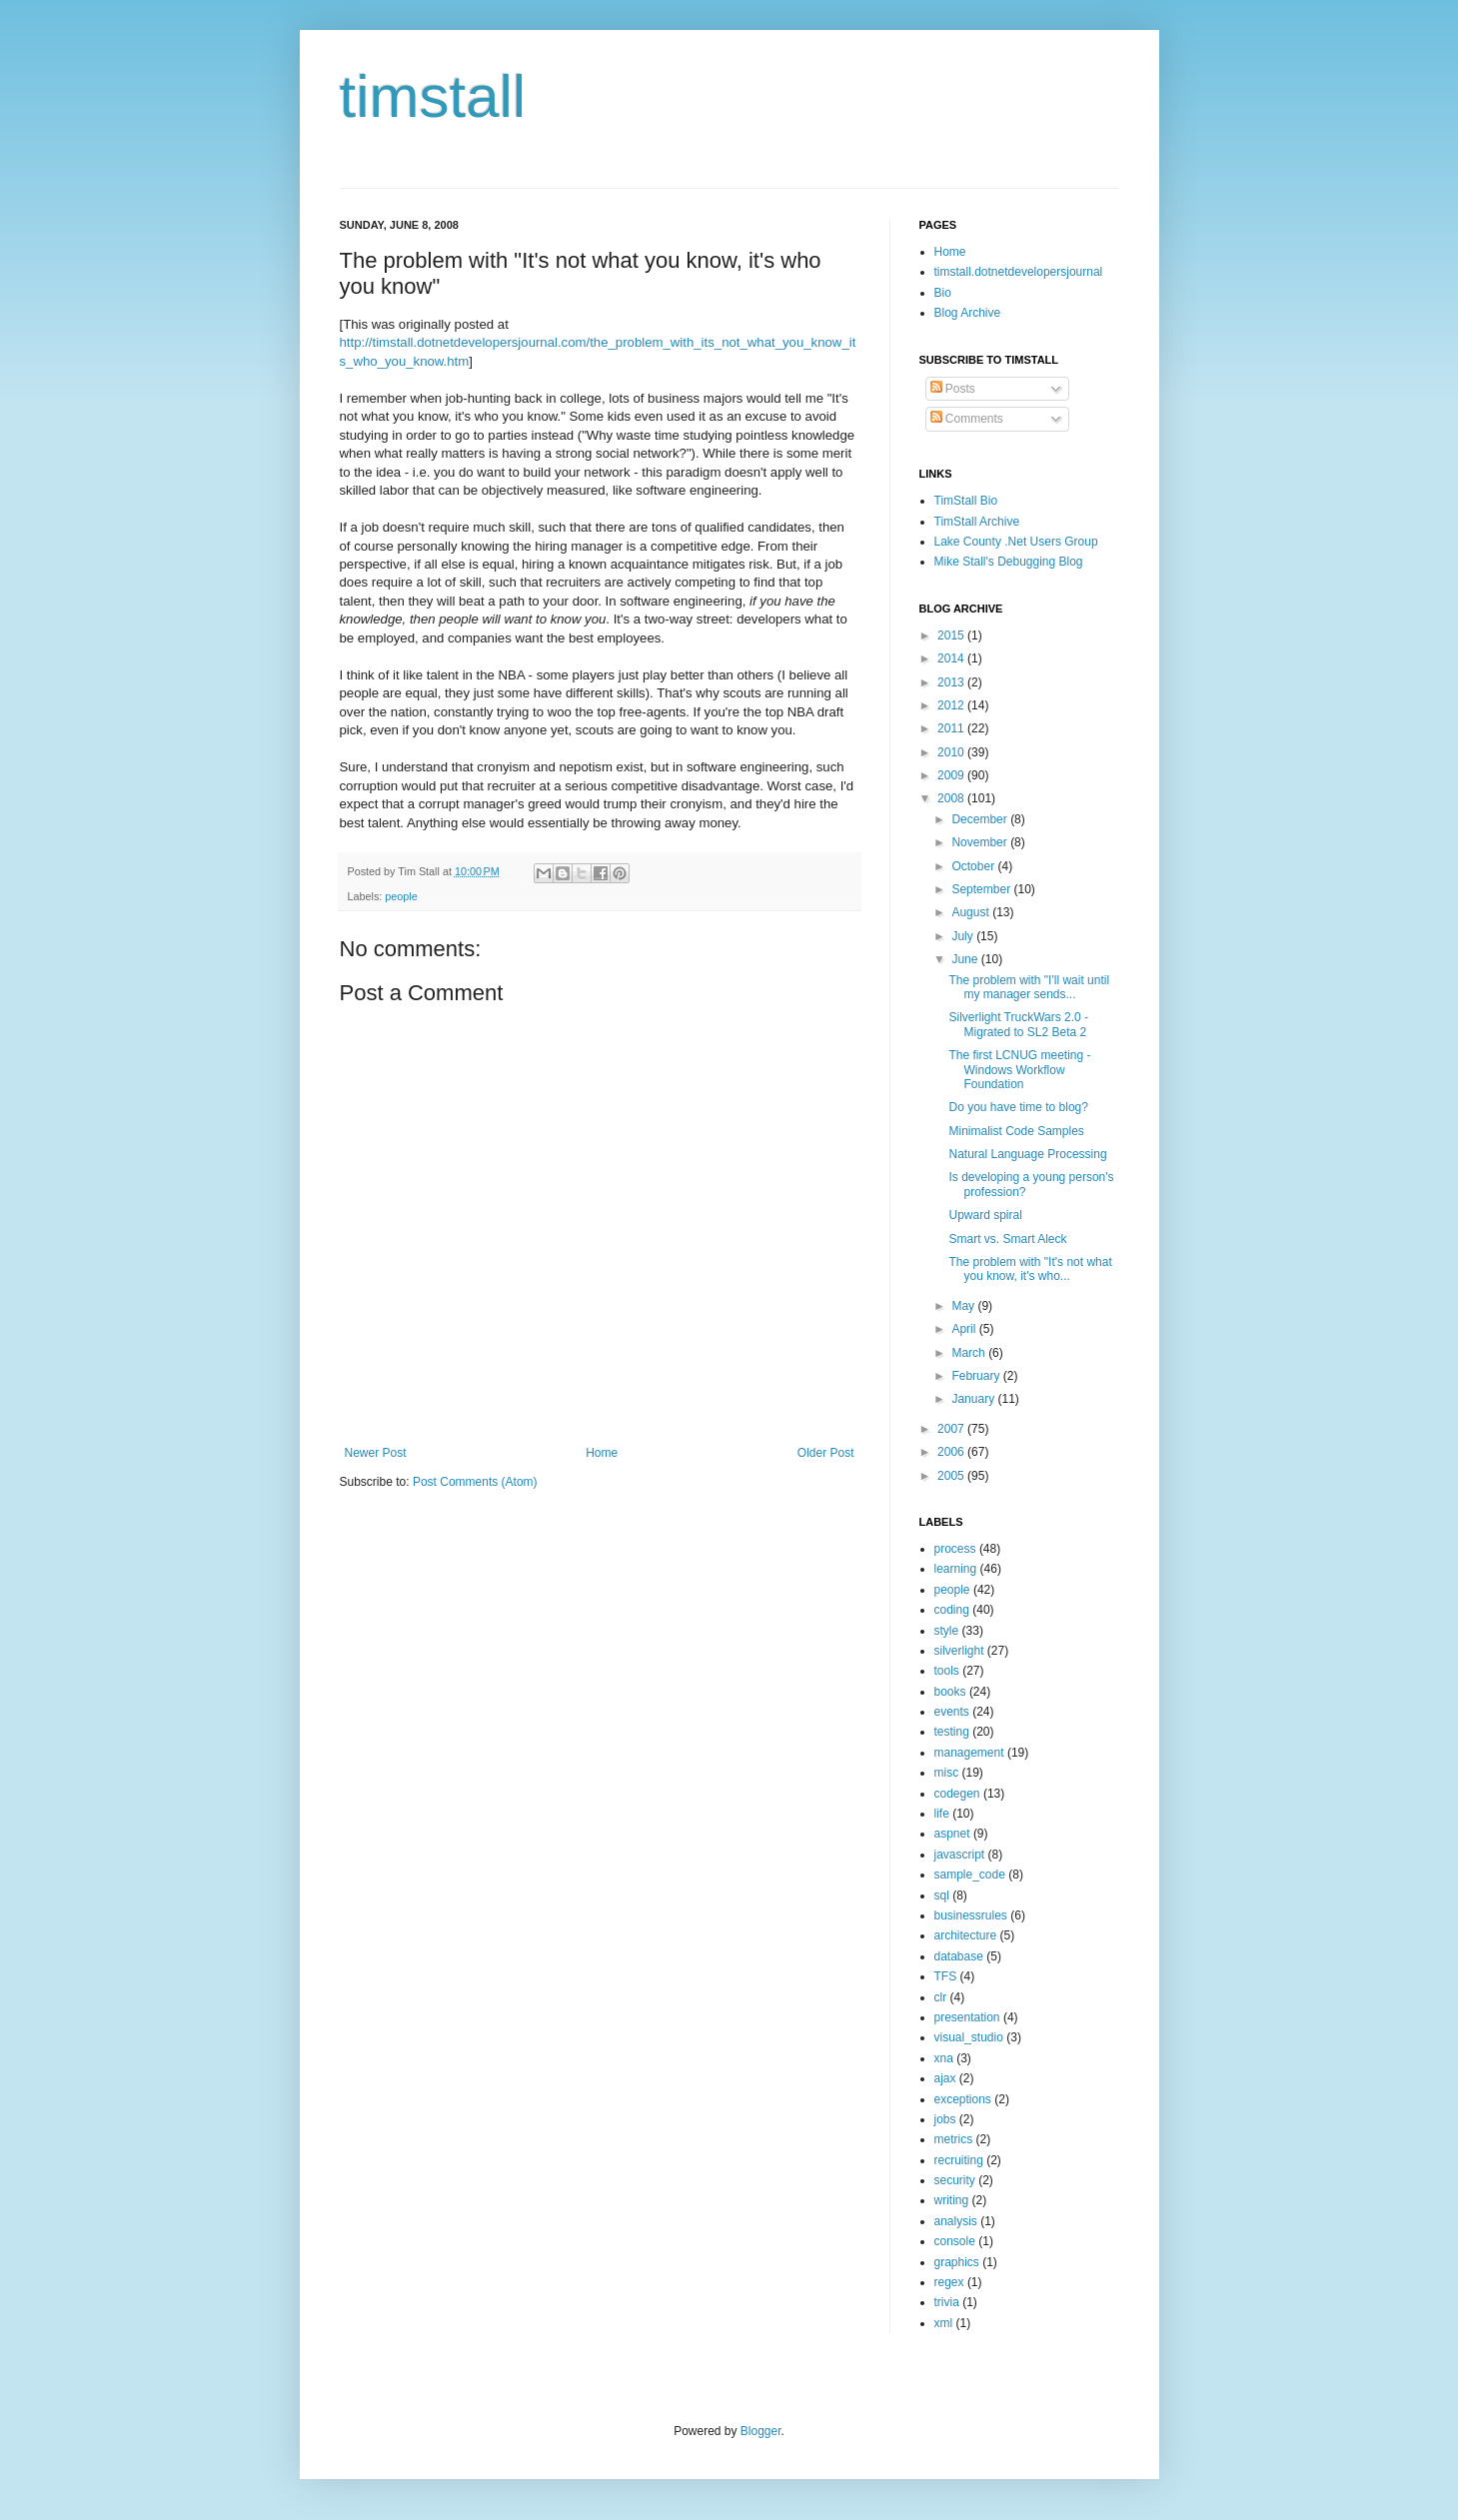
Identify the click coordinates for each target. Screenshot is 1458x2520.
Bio (942, 293)
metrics (953, 2139)
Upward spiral (984, 1215)
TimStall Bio (966, 501)
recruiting (958, 2160)
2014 (952, 658)
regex (949, 2282)
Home (602, 1453)
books (950, 1692)
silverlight (959, 1651)
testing (951, 1732)
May (964, 1306)
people (401, 896)
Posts (952, 389)
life (941, 1814)
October (974, 866)
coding (951, 1610)
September (982, 889)
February (976, 1376)
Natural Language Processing (1027, 1154)
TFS (945, 1976)
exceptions (962, 2099)
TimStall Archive (977, 522)
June (965, 959)
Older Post (825, 1453)
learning (955, 1569)
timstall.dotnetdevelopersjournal (1018, 272)
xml (943, 2323)
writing (951, 2200)
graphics (956, 2262)
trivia (946, 2302)
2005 (952, 1476)
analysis (955, 2221)
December (980, 819)
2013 (952, 682)
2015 (952, 635)
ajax (945, 2078)
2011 (952, 728)
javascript (959, 1855)
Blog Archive (967, 313)
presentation (967, 2017)
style (946, 1631)
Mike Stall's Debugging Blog (1008, 562)
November (980, 842)
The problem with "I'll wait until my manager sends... (1028, 987)
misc (946, 1773)
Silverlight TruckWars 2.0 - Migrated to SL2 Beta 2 (1018, 1024)
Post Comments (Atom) (475, 1482)
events (951, 1712)
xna (943, 2058)
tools (946, 1671)
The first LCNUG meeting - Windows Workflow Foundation (1019, 1069)
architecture (965, 1935)
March (969, 1353)
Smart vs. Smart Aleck (1007, 1239)
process (955, 1549)
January (974, 1399)
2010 (952, 752)
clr (940, 1997)
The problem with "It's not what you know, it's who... (1029, 1269)
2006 (952, 1452)
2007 (952, 1429)
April (964, 1329)
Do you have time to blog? (1017, 1107)
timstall (433, 96)
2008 (952, 798)
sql (941, 1895)
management (969, 1753)
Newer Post (376, 1453)
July (963, 936)
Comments (966, 419)
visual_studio (968, 2037)
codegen (957, 1794)
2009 (952, 775)
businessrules (970, 1915)
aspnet (952, 1834)
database (958, 1956)
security (954, 2180)
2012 (952, 705)
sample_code (969, 1875)
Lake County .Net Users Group (1016, 542)
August (971, 912)
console (954, 2241)
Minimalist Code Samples (1015, 1131)
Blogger (760, 2431)
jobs (945, 2119)
